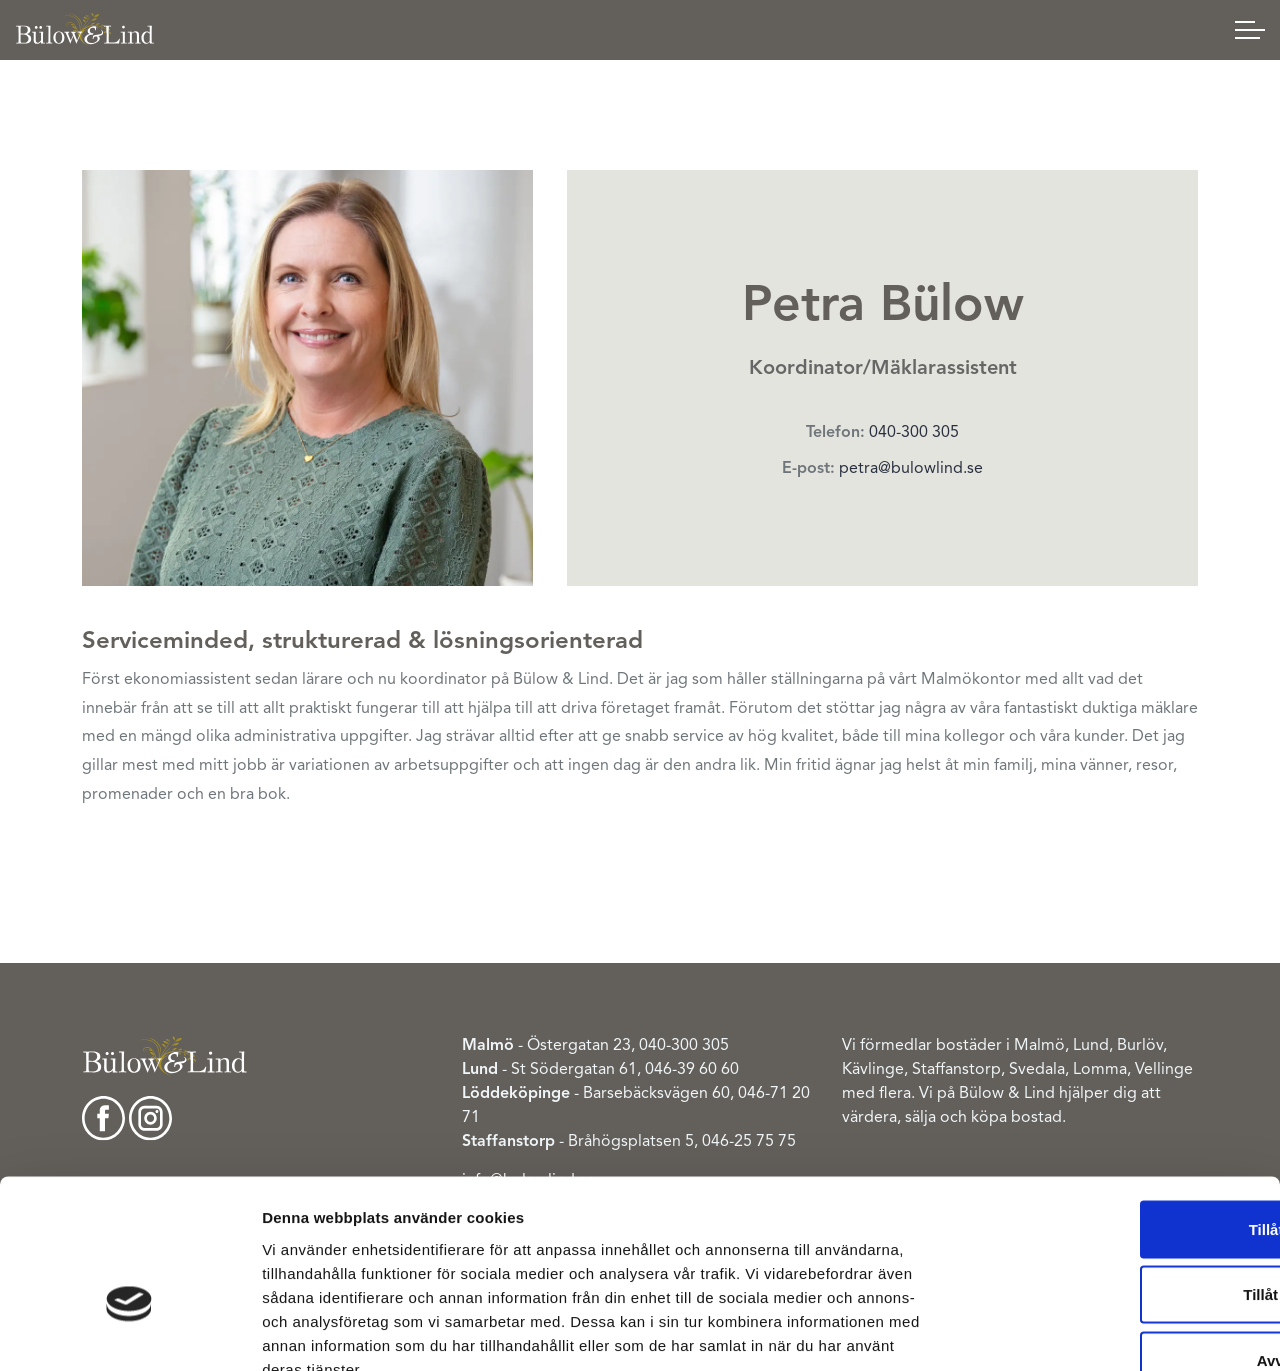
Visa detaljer (1082, 1331)
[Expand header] (1250, 30)
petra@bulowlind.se (911, 468)
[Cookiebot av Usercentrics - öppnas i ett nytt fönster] (129, 1332)
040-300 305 (914, 432)
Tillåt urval (1113, 1174)
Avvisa (1113, 1239)
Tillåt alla (1113, 1108)
